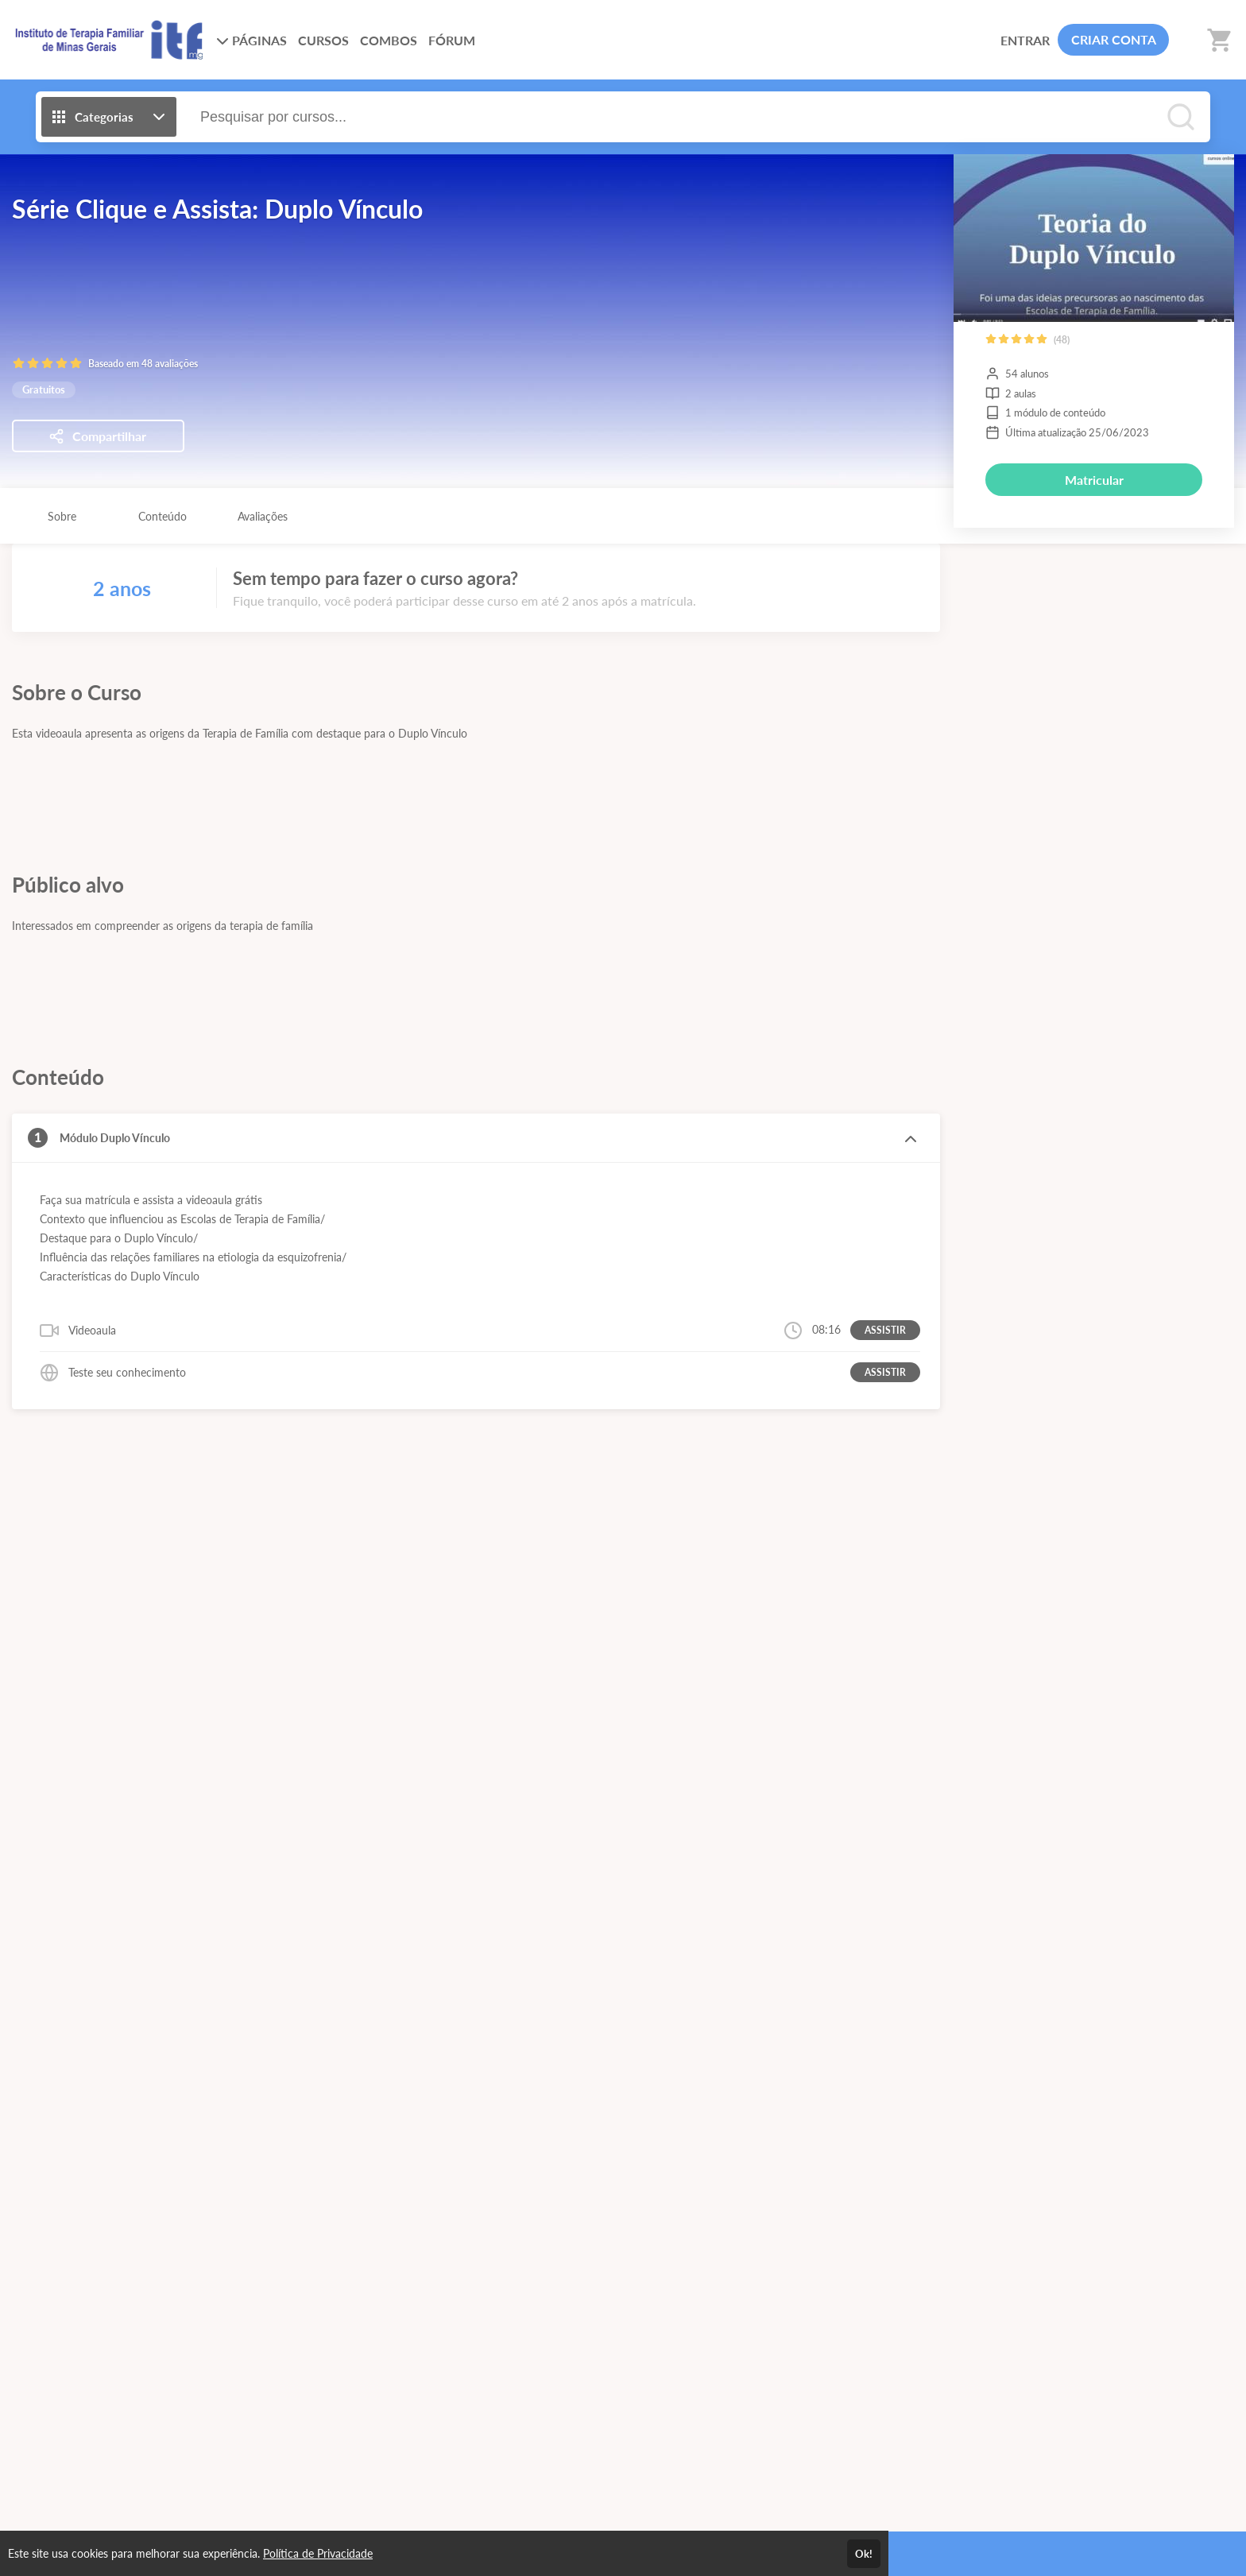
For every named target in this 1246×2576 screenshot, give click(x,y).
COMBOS (388, 40)
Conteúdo (162, 516)
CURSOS (323, 40)
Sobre (62, 516)
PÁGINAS (251, 40)
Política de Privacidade (318, 2553)
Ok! (864, 2553)
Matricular (1094, 479)
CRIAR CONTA (1113, 39)
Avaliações (263, 516)
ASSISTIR (885, 1330)
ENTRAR (1025, 40)
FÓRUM (451, 40)
